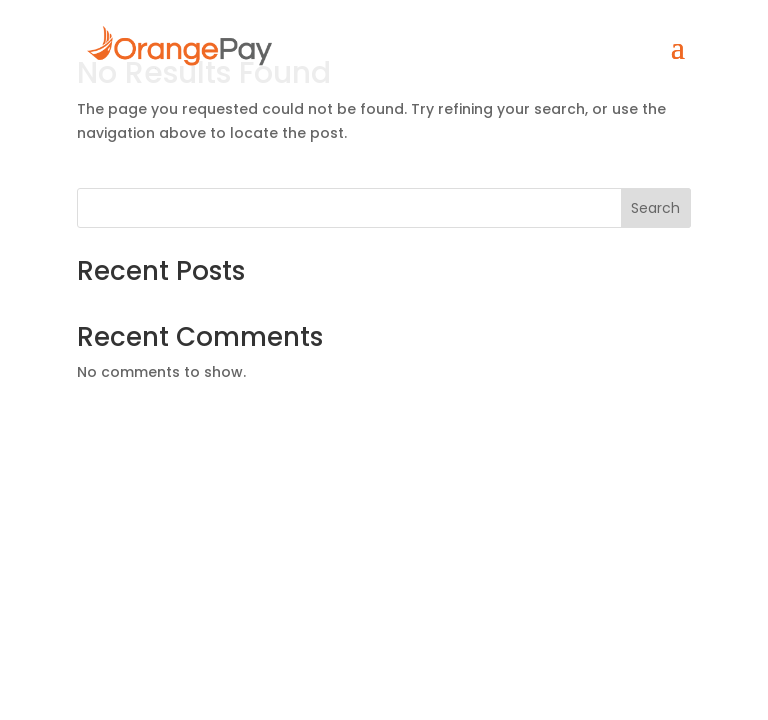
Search (655, 208)
